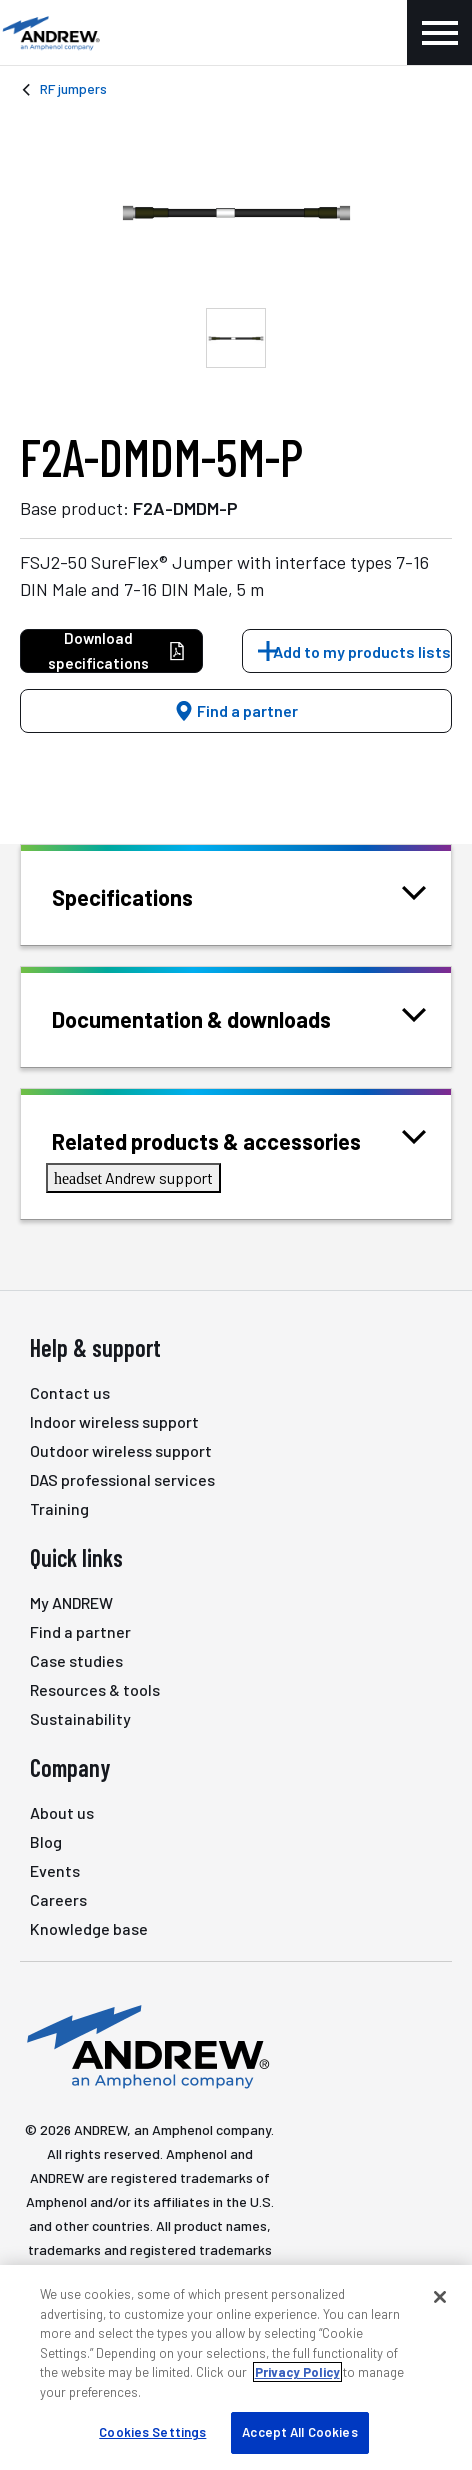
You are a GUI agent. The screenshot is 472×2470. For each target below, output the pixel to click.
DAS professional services (122, 1479)
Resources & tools (95, 1689)
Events (55, 1870)
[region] (236, 2367)
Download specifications (117, 650)
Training (59, 1508)
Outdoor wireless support (121, 1450)
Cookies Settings (152, 2432)
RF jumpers (73, 88)
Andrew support (133, 1177)
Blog (46, 1841)
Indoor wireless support (114, 1421)
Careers (58, 1899)
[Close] (440, 2297)
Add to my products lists (362, 651)
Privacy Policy (297, 2372)
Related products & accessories (231, 1139)
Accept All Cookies (299, 2432)
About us (62, 1812)
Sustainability (80, 1718)
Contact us (70, 1392)
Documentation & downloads (216, 1017)
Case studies (76, 1660)
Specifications (147, 895)
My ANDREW (71, 1602)
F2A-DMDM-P (185, 508)
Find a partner (236, 710)
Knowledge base (89, 1928)
